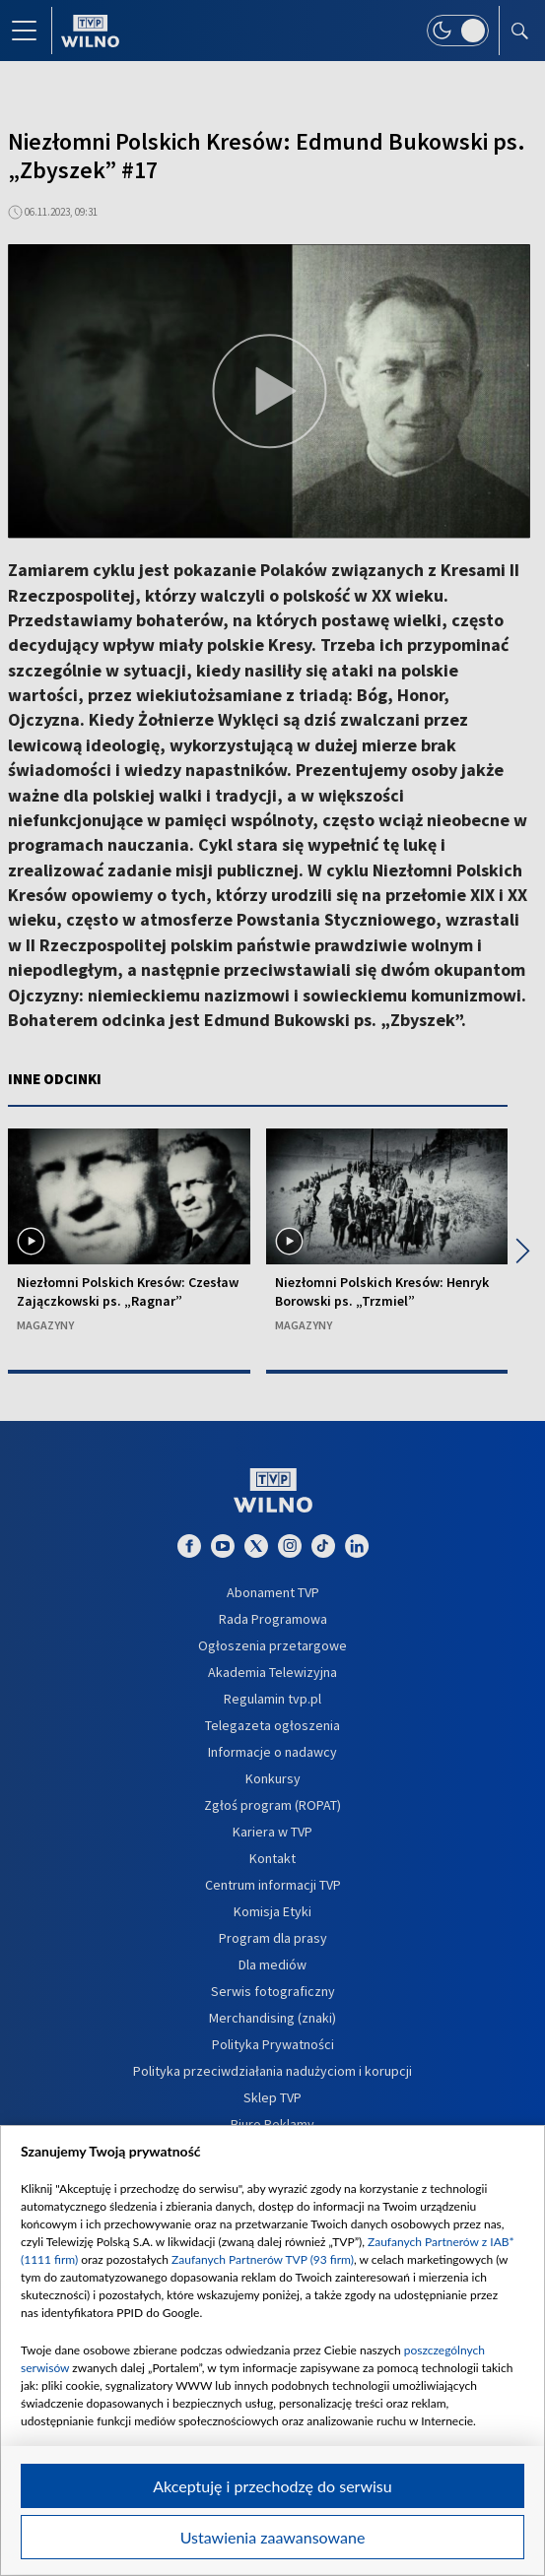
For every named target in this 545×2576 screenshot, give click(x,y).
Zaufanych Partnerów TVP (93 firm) (262, 2259)
